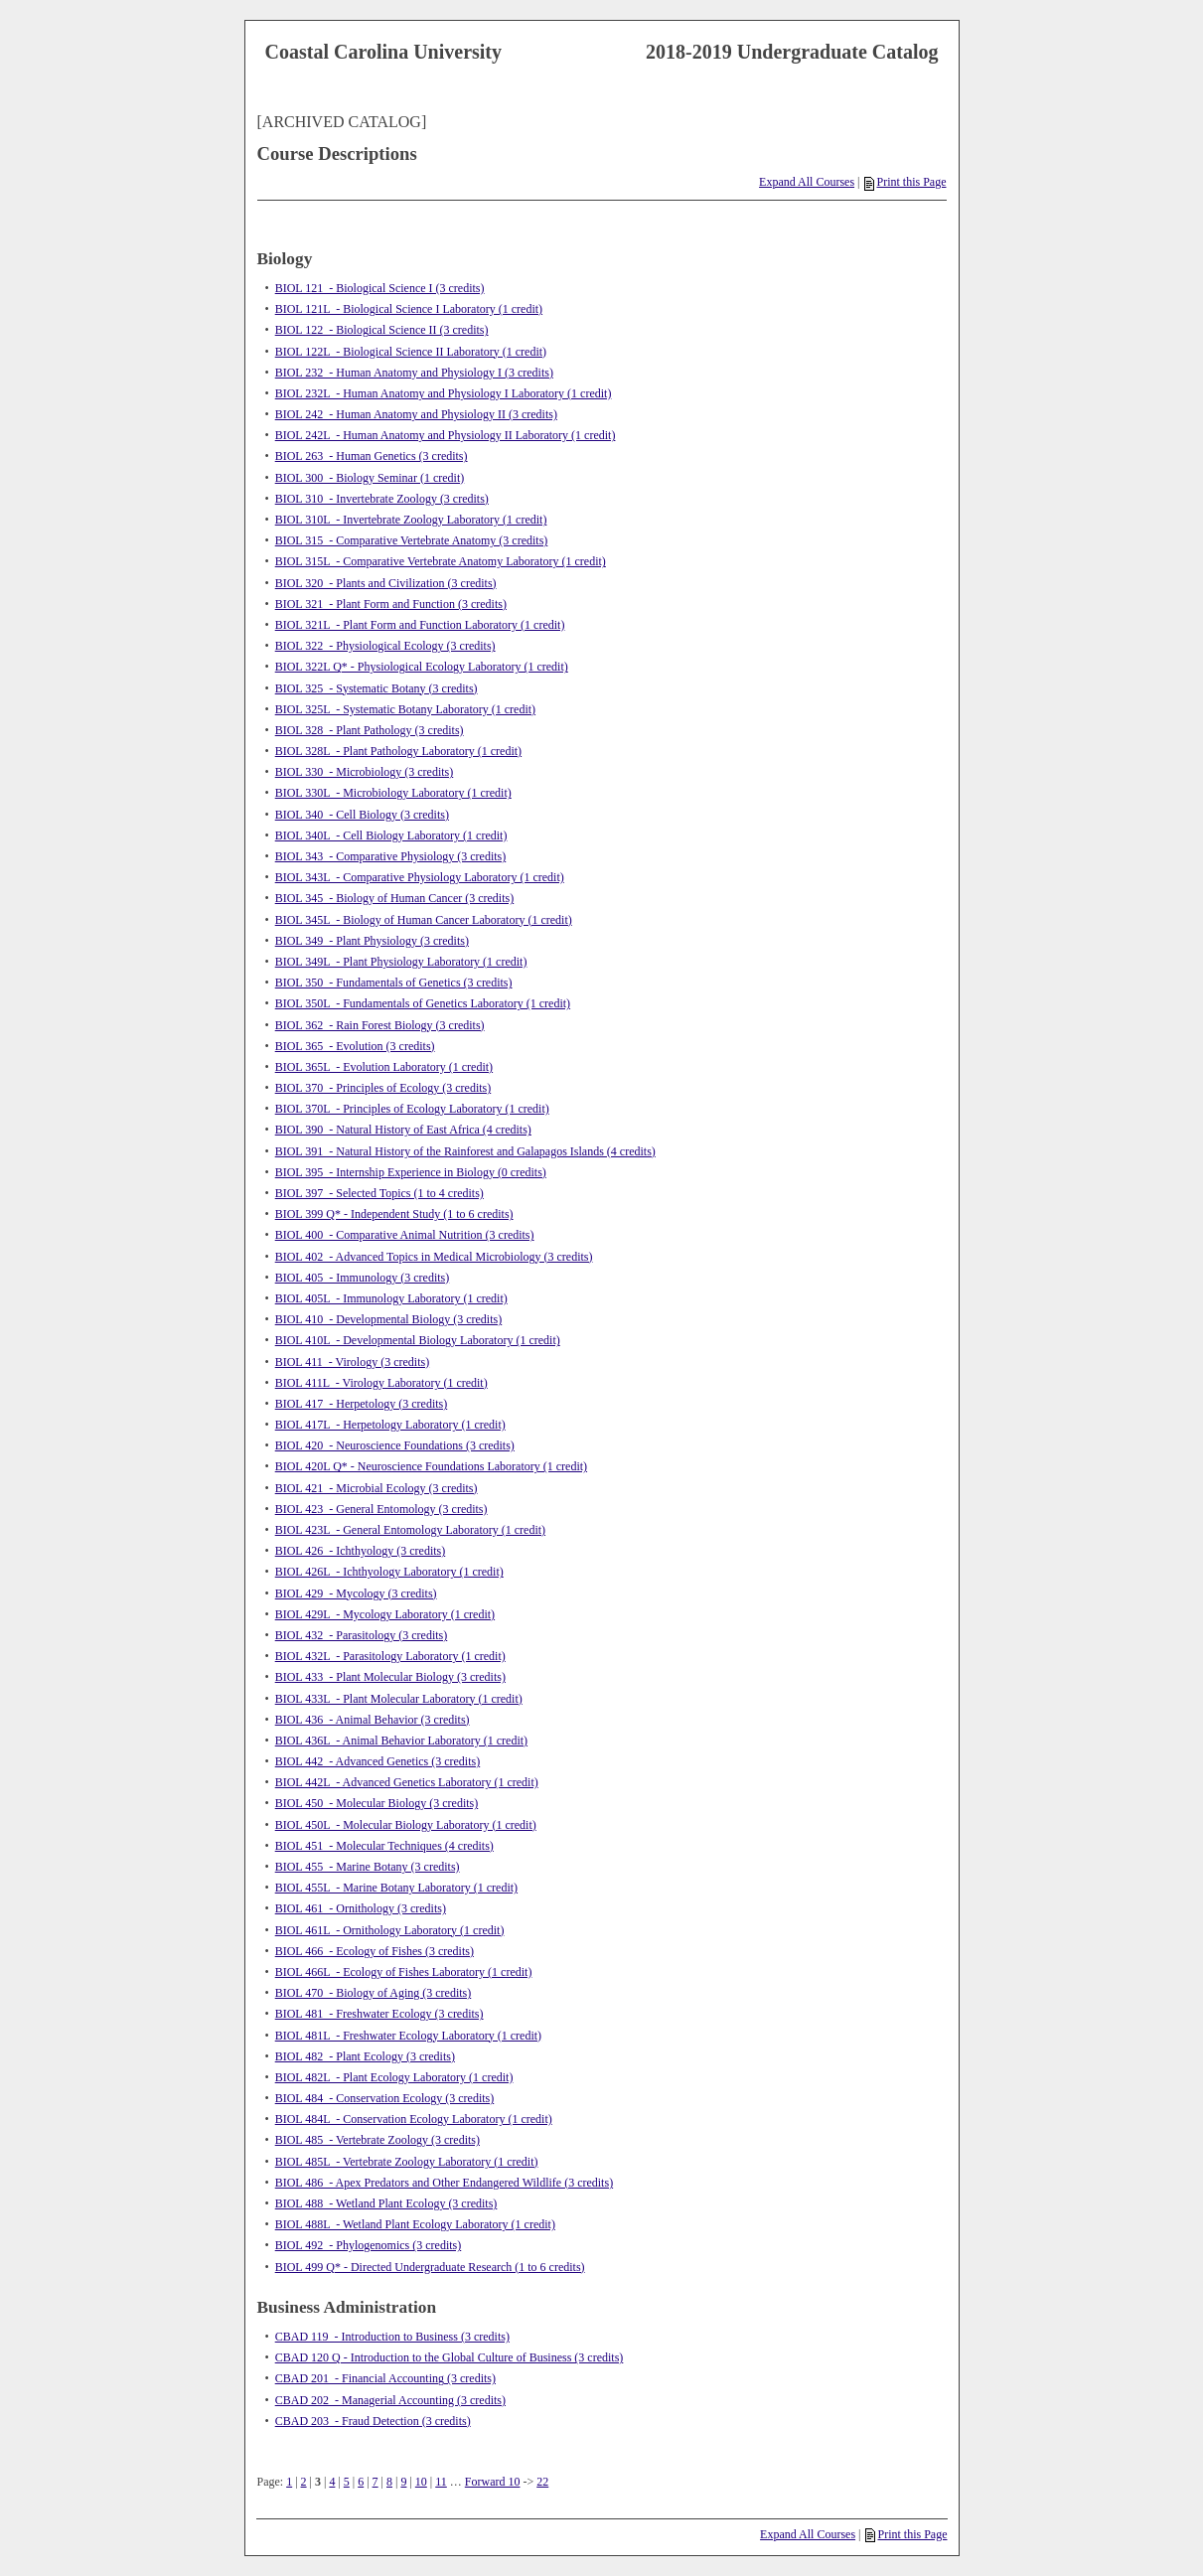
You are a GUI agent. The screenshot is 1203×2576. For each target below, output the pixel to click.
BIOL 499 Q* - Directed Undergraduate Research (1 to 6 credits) (430, 2267)
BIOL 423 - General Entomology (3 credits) (381, 1509)
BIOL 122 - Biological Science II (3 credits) (382, 330)
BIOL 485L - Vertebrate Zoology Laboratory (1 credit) (406, 2162)
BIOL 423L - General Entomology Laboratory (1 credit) (410, 1530)
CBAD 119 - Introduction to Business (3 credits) (392, 2337)
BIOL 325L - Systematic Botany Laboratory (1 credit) (405, 709)
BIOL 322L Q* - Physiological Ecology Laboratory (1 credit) (421, 667)
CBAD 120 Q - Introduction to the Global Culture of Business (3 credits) (449, 2357)
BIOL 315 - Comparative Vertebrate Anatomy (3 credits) (411, 540)
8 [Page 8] (389, 2482)
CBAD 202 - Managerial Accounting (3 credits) (390, 2400)
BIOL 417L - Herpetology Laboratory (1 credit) (390, 1425)
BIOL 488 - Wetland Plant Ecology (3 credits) (386, 2203)
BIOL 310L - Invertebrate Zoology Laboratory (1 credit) (411, 520)
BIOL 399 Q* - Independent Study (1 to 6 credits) (394, 1214)
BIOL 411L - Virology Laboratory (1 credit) (381, 1383)
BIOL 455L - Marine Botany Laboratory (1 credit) (396, 1887)
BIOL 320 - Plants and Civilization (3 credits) (386, 583)
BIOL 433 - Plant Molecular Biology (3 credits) (390, 1677)
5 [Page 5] (347, 2482)
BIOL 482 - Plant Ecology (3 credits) (365, 2056)
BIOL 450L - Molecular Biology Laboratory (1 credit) (405, 1825)
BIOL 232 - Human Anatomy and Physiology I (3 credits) (414, 372)
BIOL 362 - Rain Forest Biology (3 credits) (380, 1025)
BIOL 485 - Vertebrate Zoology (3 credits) (377, 2140)
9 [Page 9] (403, 2482)
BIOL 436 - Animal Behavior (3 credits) (372, 1720)
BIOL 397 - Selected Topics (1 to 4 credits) (379, 1193)
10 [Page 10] (421, 2482)
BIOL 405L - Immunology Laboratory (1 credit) (391, 1298)
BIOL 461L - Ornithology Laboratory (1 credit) (390, 1930)
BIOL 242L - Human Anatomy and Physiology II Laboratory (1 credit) (445, 435)
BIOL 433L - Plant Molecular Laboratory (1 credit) (399, 1699)
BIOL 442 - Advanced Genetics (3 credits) (378, 1761)
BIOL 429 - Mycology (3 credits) (356, 1593)
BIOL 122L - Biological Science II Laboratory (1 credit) (410, 352)
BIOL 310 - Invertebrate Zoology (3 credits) (382, 499)
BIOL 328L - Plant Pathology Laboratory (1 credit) (398, 751)
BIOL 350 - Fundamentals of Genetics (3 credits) (394, 982)
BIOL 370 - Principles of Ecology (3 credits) (383, 1088)
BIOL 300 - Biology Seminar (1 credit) (370, 478)
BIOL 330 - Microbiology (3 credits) (364, 772)
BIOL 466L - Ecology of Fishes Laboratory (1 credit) (403, 1972)
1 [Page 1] (289, 2482)
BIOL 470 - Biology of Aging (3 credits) (373, 1993)
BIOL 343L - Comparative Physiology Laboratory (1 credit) (419, 877)
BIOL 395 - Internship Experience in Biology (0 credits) (410, 1172)
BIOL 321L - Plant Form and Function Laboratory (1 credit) (420, 625)
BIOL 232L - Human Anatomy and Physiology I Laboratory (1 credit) (443, 393)
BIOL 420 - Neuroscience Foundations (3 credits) (395, 1445)
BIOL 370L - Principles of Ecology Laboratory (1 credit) (412, 1109)
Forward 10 (493, 2482)
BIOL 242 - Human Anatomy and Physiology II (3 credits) (416, 414)
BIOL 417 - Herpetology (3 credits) (361, 1404)
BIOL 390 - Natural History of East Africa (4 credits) (403, 1129)
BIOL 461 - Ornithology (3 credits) (360, 1908)
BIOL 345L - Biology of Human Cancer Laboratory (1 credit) (423, 920)
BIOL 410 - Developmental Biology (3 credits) (389, 1319)
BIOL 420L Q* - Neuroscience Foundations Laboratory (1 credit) (431, 1466)
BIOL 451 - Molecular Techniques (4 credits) (384, 1846)
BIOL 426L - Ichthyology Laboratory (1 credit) (389, 1572)
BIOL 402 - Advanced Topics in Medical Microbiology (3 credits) (434, 1257)
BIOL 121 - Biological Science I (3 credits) (380, 288)
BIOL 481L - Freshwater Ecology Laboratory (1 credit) (408, 2036)
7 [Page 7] (375, 2482)
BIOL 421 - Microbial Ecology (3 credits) (376, 1488)
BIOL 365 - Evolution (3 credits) (355, 1046)
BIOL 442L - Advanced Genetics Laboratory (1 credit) (406, 1782)
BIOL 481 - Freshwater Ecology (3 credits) (379, 2014)
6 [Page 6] (361, 2482)
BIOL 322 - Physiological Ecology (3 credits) (385, 646)
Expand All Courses (806, 182)
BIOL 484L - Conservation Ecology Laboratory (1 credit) (413, 2119)
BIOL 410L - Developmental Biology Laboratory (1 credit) (417, 1340)
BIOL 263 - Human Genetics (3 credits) (371, 456)
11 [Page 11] (441, 2482)
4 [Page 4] (332, 2482)
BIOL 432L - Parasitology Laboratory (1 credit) (390, 1656)
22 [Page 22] (542, 2482)
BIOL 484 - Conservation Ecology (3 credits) (385, 2098)
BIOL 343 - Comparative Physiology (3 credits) (391, 856)
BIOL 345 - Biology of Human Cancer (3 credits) (395, 898)
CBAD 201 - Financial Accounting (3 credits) (385, 2378)
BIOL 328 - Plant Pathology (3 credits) (369, 730)
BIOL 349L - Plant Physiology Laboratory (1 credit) (401, 962)
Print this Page (905, 182)
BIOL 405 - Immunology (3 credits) (362, 1278)
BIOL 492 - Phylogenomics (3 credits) (368, 2245)
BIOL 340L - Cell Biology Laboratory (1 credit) (391, 835)
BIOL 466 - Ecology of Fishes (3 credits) (374, 1951)
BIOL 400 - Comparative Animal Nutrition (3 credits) (404, 1235)
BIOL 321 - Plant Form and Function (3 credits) (391, 604)
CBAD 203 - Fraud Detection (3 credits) (373, 2421)
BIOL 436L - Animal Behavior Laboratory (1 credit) (401, 1740)
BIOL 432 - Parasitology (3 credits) (361, 1635)
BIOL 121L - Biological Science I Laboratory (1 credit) (408, 309)
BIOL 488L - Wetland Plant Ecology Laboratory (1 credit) (415, 2224)
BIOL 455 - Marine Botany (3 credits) (367, 1867)
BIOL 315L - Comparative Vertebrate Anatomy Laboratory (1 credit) (440, 561)
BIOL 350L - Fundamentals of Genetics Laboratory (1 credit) (422, 1003)
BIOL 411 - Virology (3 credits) (352, 1362)
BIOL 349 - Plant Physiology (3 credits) (372, 941)
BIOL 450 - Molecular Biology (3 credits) (377, 1803)
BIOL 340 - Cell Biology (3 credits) (362, 815)
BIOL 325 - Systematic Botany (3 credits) (376, 688)
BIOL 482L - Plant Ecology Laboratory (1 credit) (394, 2077)
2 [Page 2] (304, 2482)
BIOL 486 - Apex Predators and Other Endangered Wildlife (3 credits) (444, 2183)
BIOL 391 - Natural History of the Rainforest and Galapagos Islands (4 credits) (465, 1151)
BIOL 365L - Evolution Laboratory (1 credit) (384, 1067)
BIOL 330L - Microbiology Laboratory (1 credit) (393, 793)
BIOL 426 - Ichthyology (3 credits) (360, 1551)
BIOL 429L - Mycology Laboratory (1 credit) (385, 1614)
